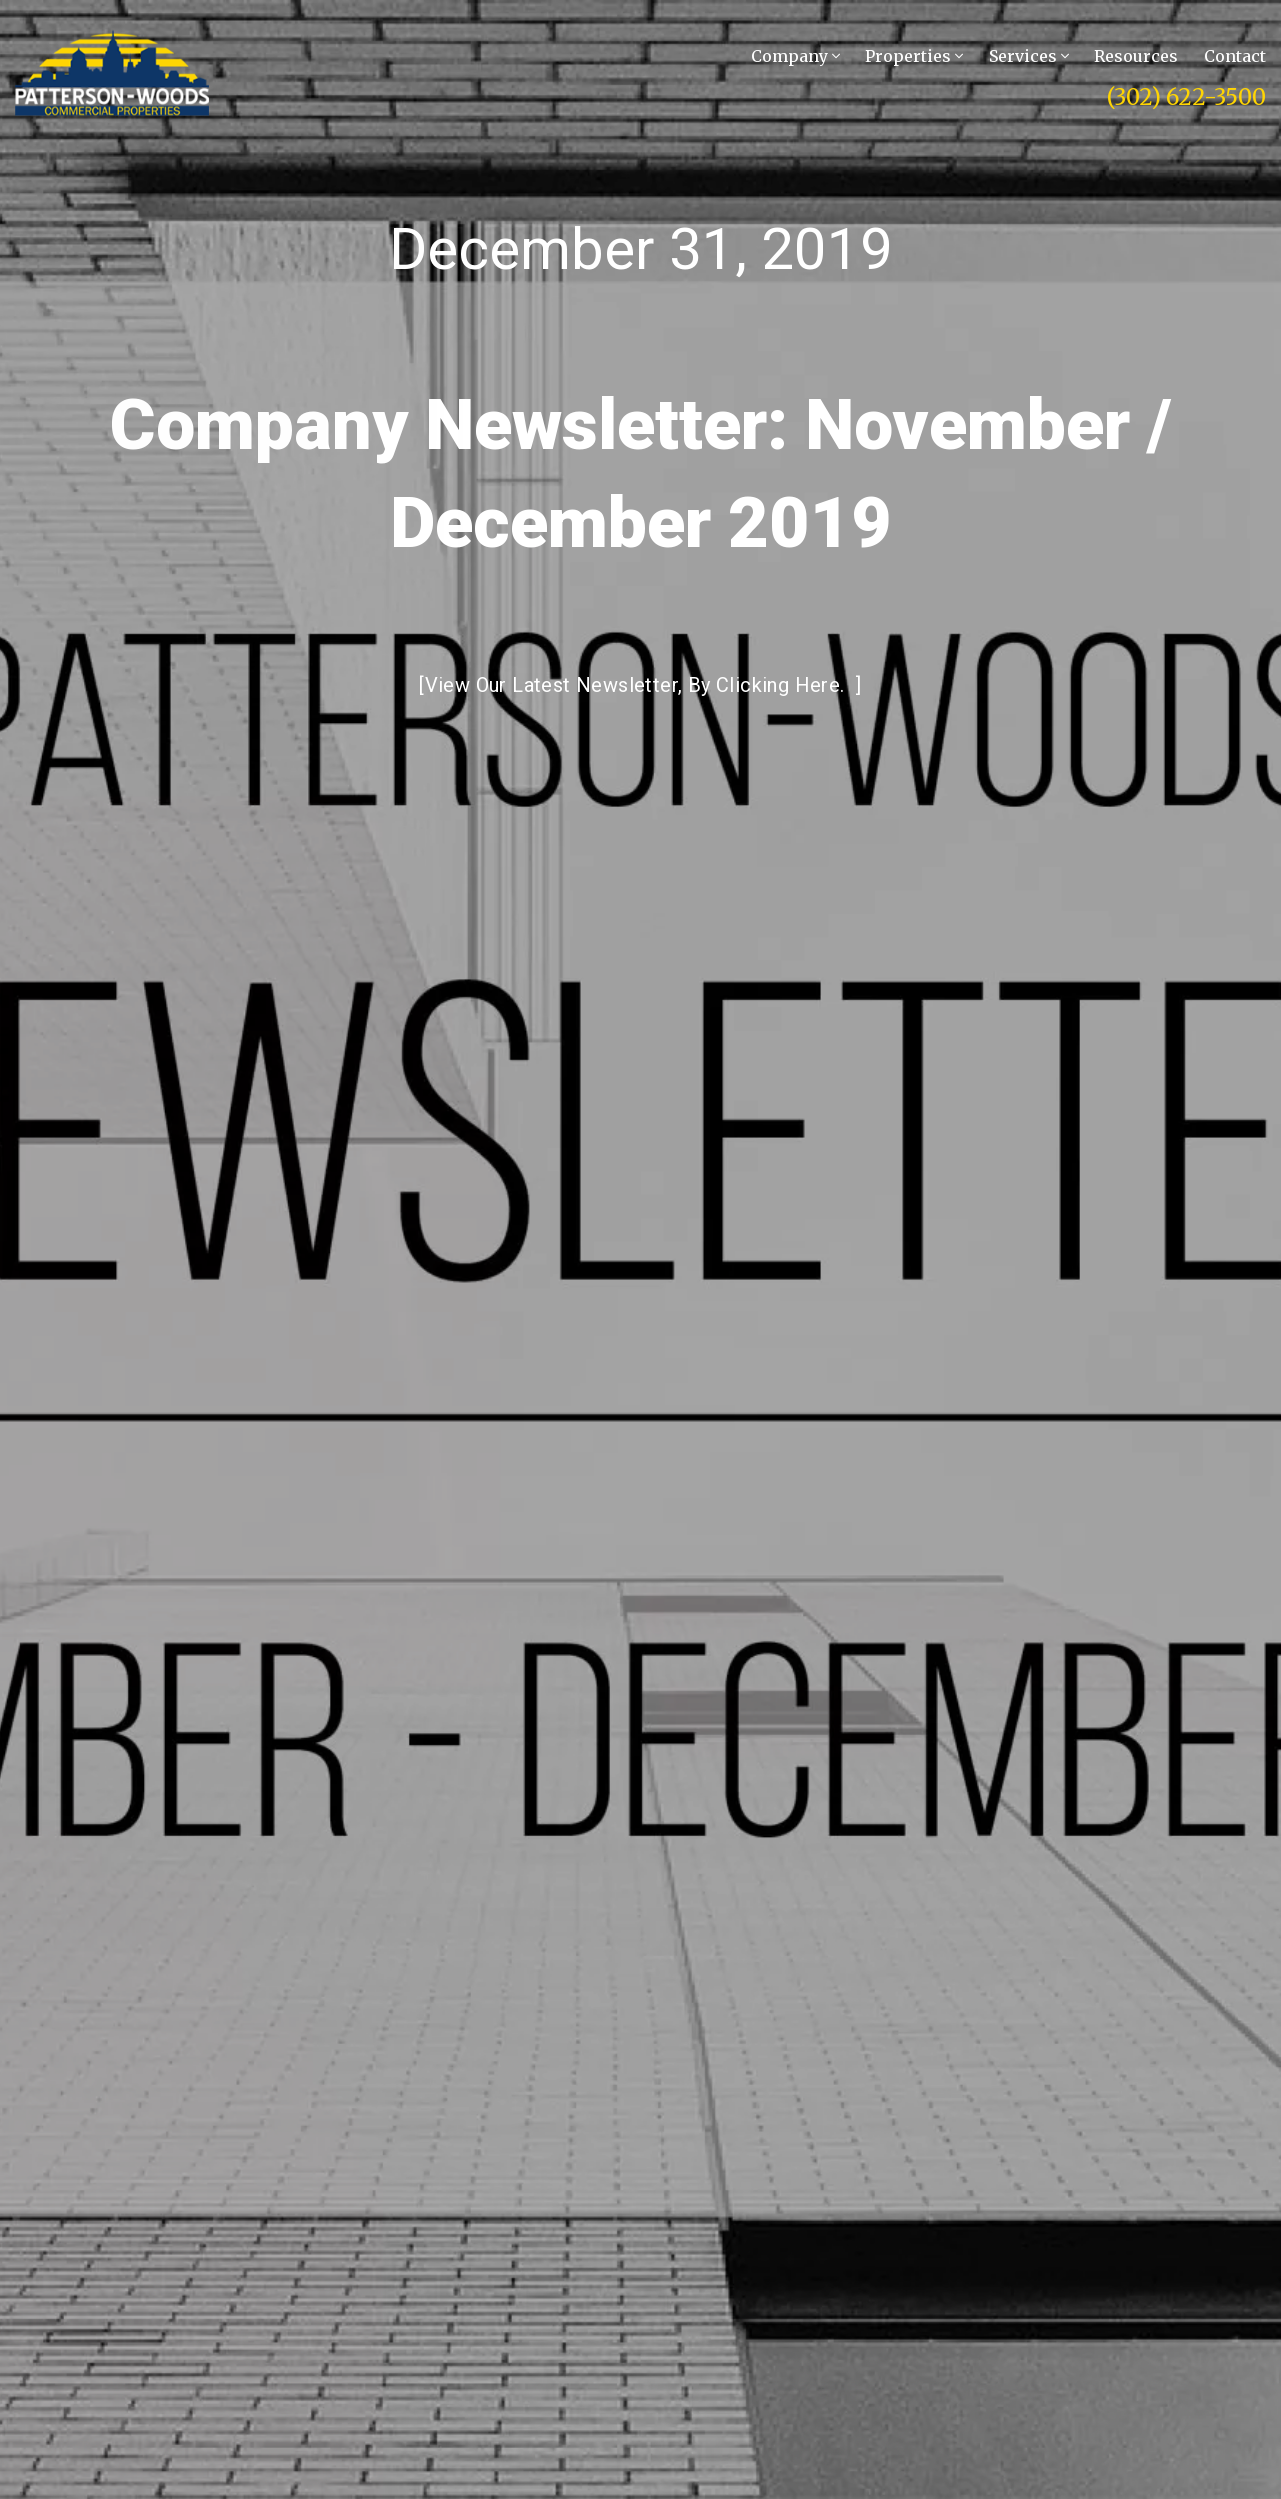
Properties (914, 56)
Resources (1136, 56)
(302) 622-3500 (1186, 98)
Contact (1235, 56)
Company (795, 56)
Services (1029, 56)
